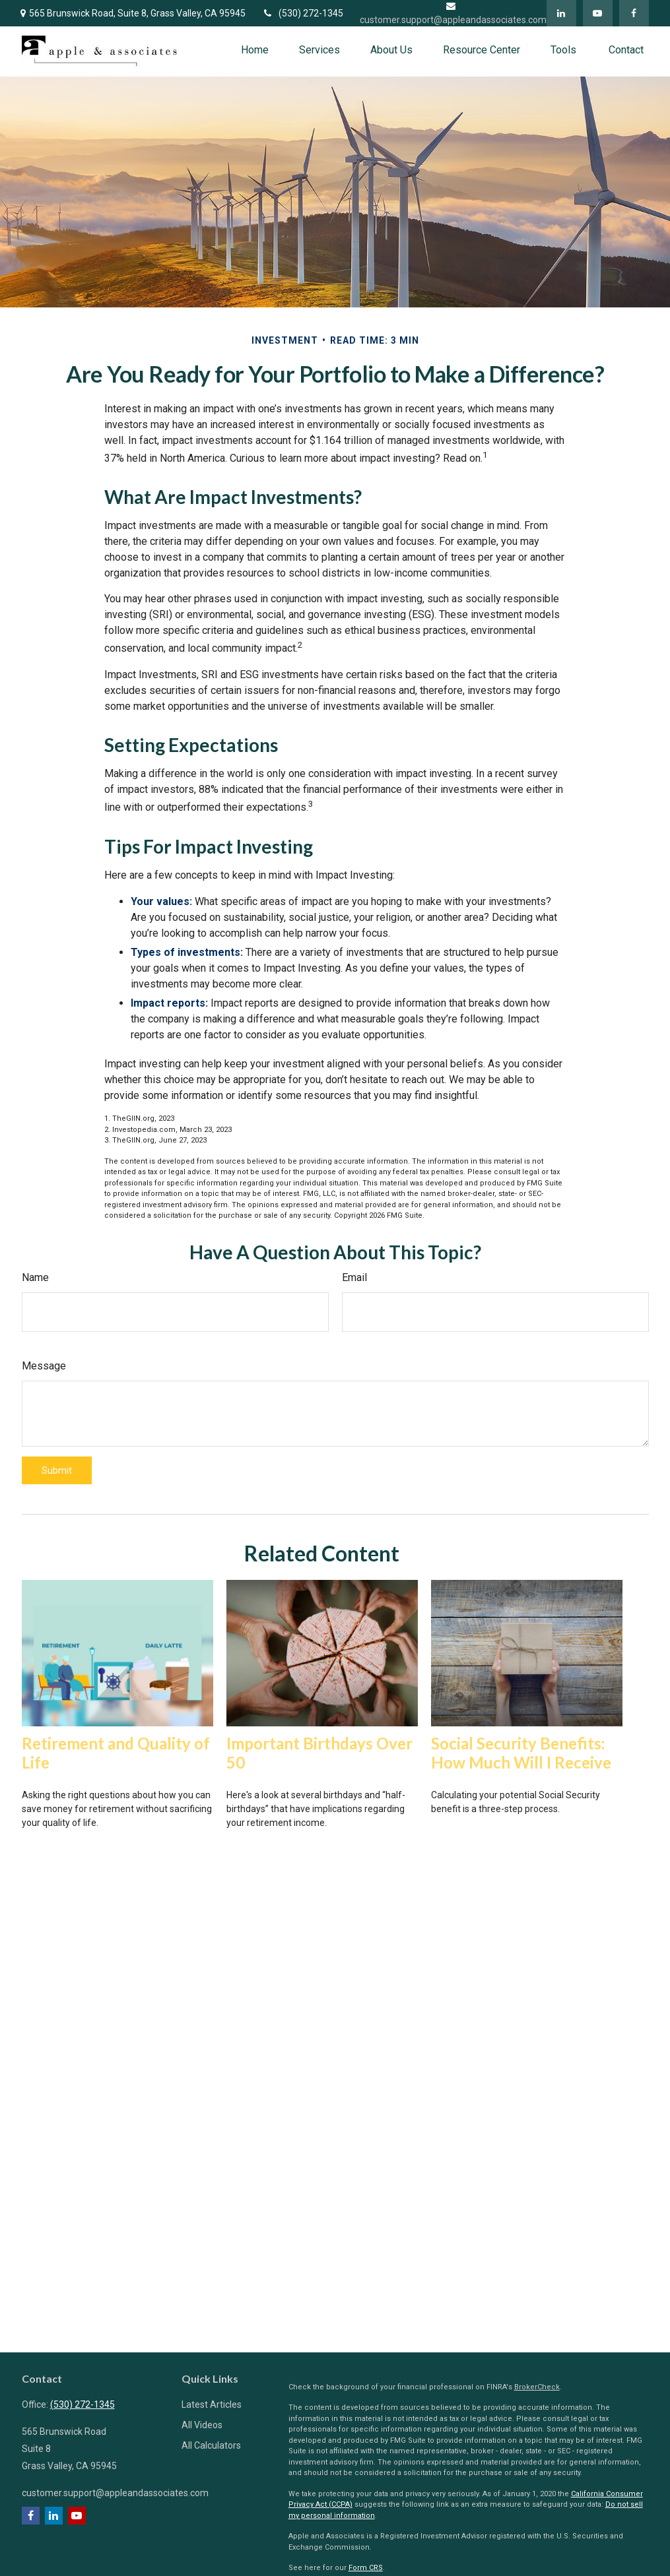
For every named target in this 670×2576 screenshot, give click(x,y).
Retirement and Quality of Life (116, 1753)
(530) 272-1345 (302, 13)
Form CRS (366, 2567)
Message (44, 1366)
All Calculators (211, 2445)
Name (35, 1277)
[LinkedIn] (561, 13)
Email (354, 1277)
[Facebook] (634, 13)
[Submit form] (57, 1470)
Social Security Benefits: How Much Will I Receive (521, 1753)
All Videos (202, 2425)
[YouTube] (598, 13)
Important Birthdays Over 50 (319, 1753)
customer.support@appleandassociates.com (115, 2493)
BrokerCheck (537, 2387)
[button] (255, 49)
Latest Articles (212, 2404)
